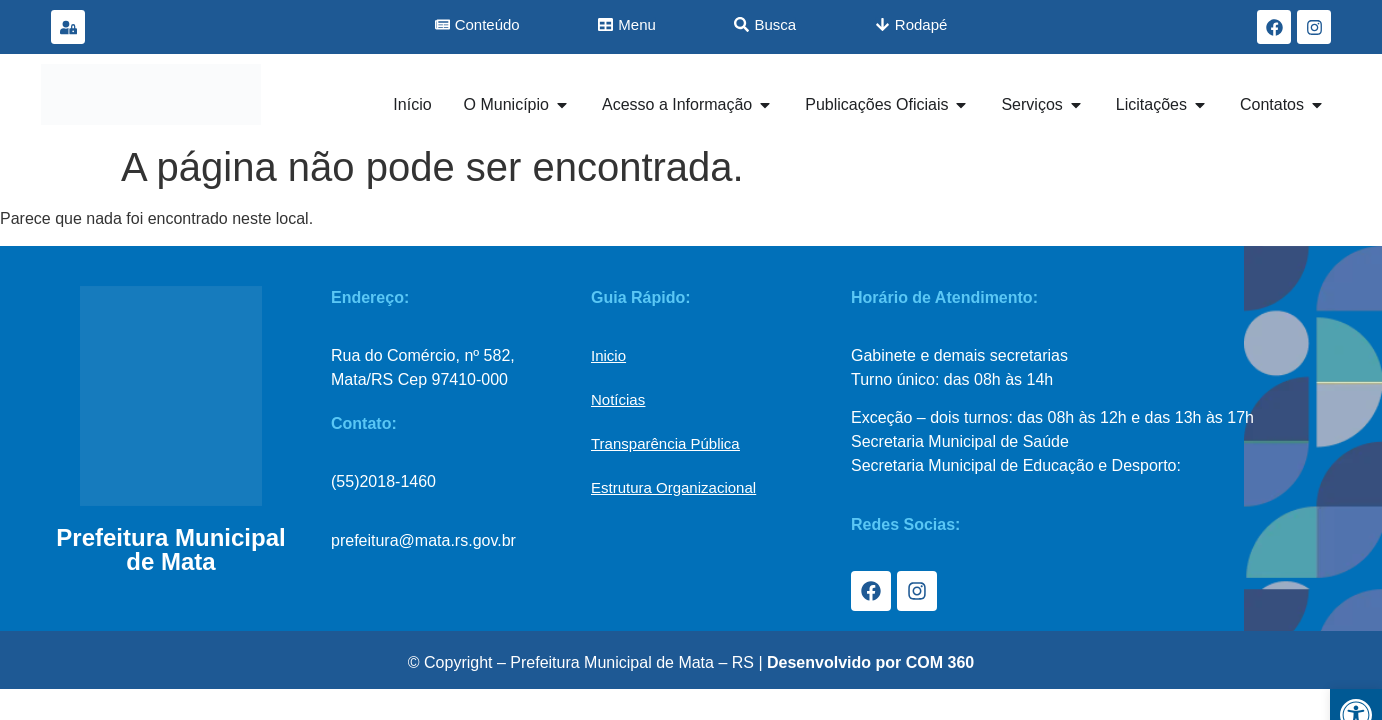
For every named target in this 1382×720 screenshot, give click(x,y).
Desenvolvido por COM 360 (870, 662)
